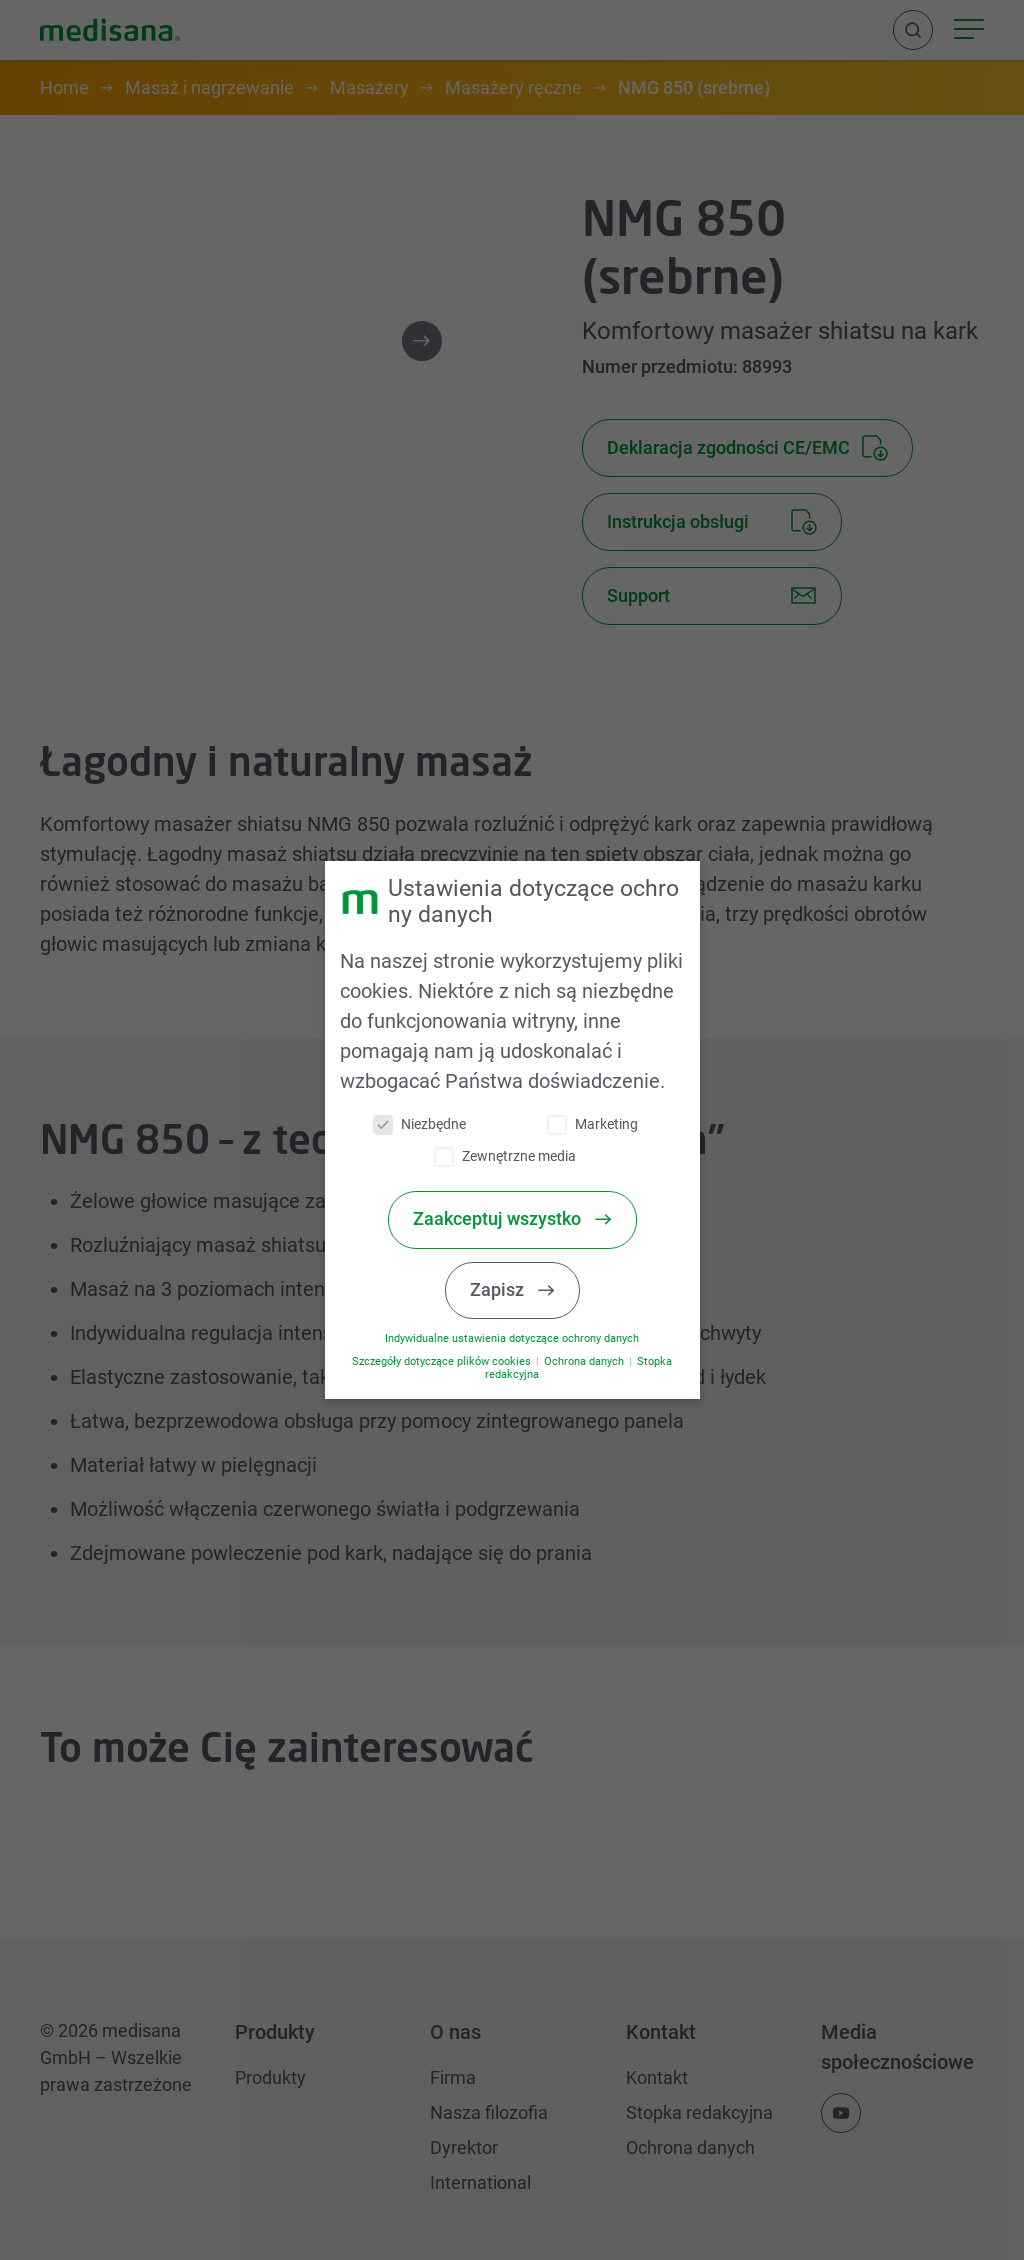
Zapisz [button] (511, 1290)
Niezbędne (432, 1124)
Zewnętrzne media (518, 1156)
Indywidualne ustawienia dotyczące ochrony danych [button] (525, 1338)
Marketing (604, 1124)
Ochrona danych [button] (597, 1361)
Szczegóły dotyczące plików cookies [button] (456, 1361)
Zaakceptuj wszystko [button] (511, 1219)
